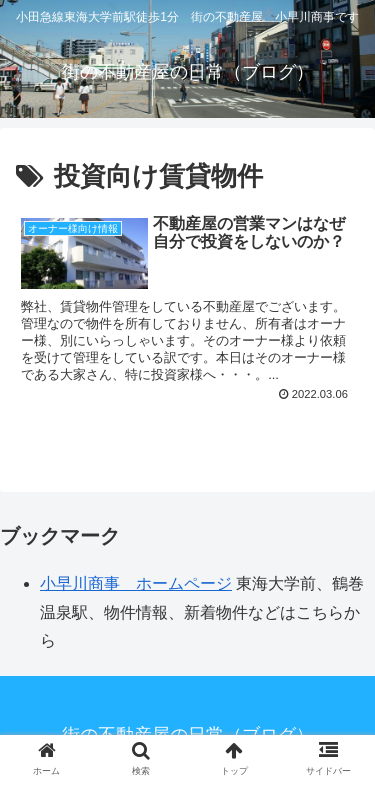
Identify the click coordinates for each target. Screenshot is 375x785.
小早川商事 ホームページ (136, 583)
